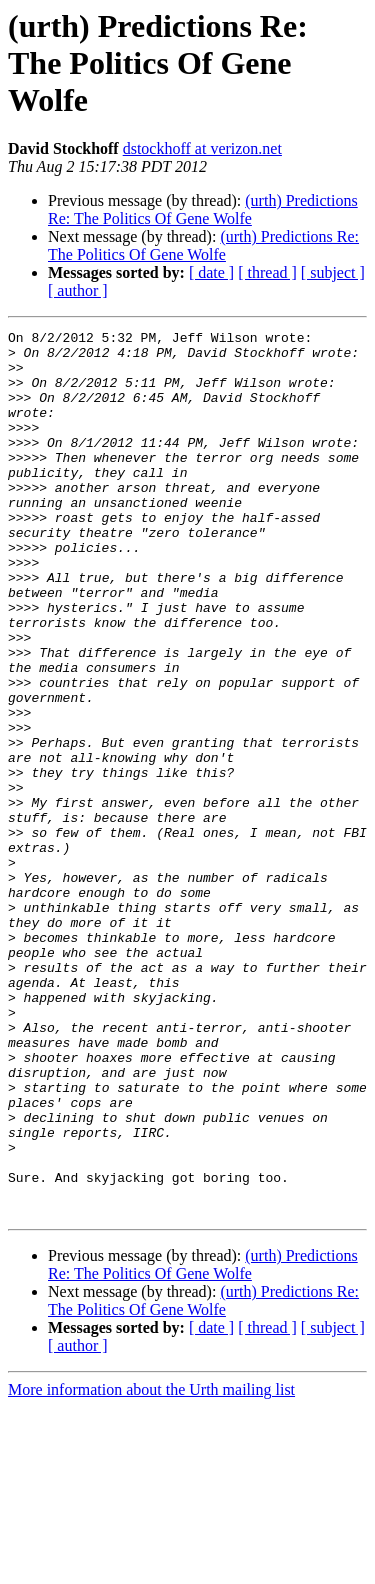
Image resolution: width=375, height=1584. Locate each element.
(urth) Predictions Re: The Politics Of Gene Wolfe (203, 209)
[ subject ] (333, 272)
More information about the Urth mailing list (151, 1566)
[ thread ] (267, 272)
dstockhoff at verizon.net (202, 148)
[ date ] (211, 272)
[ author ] (78, 290)
